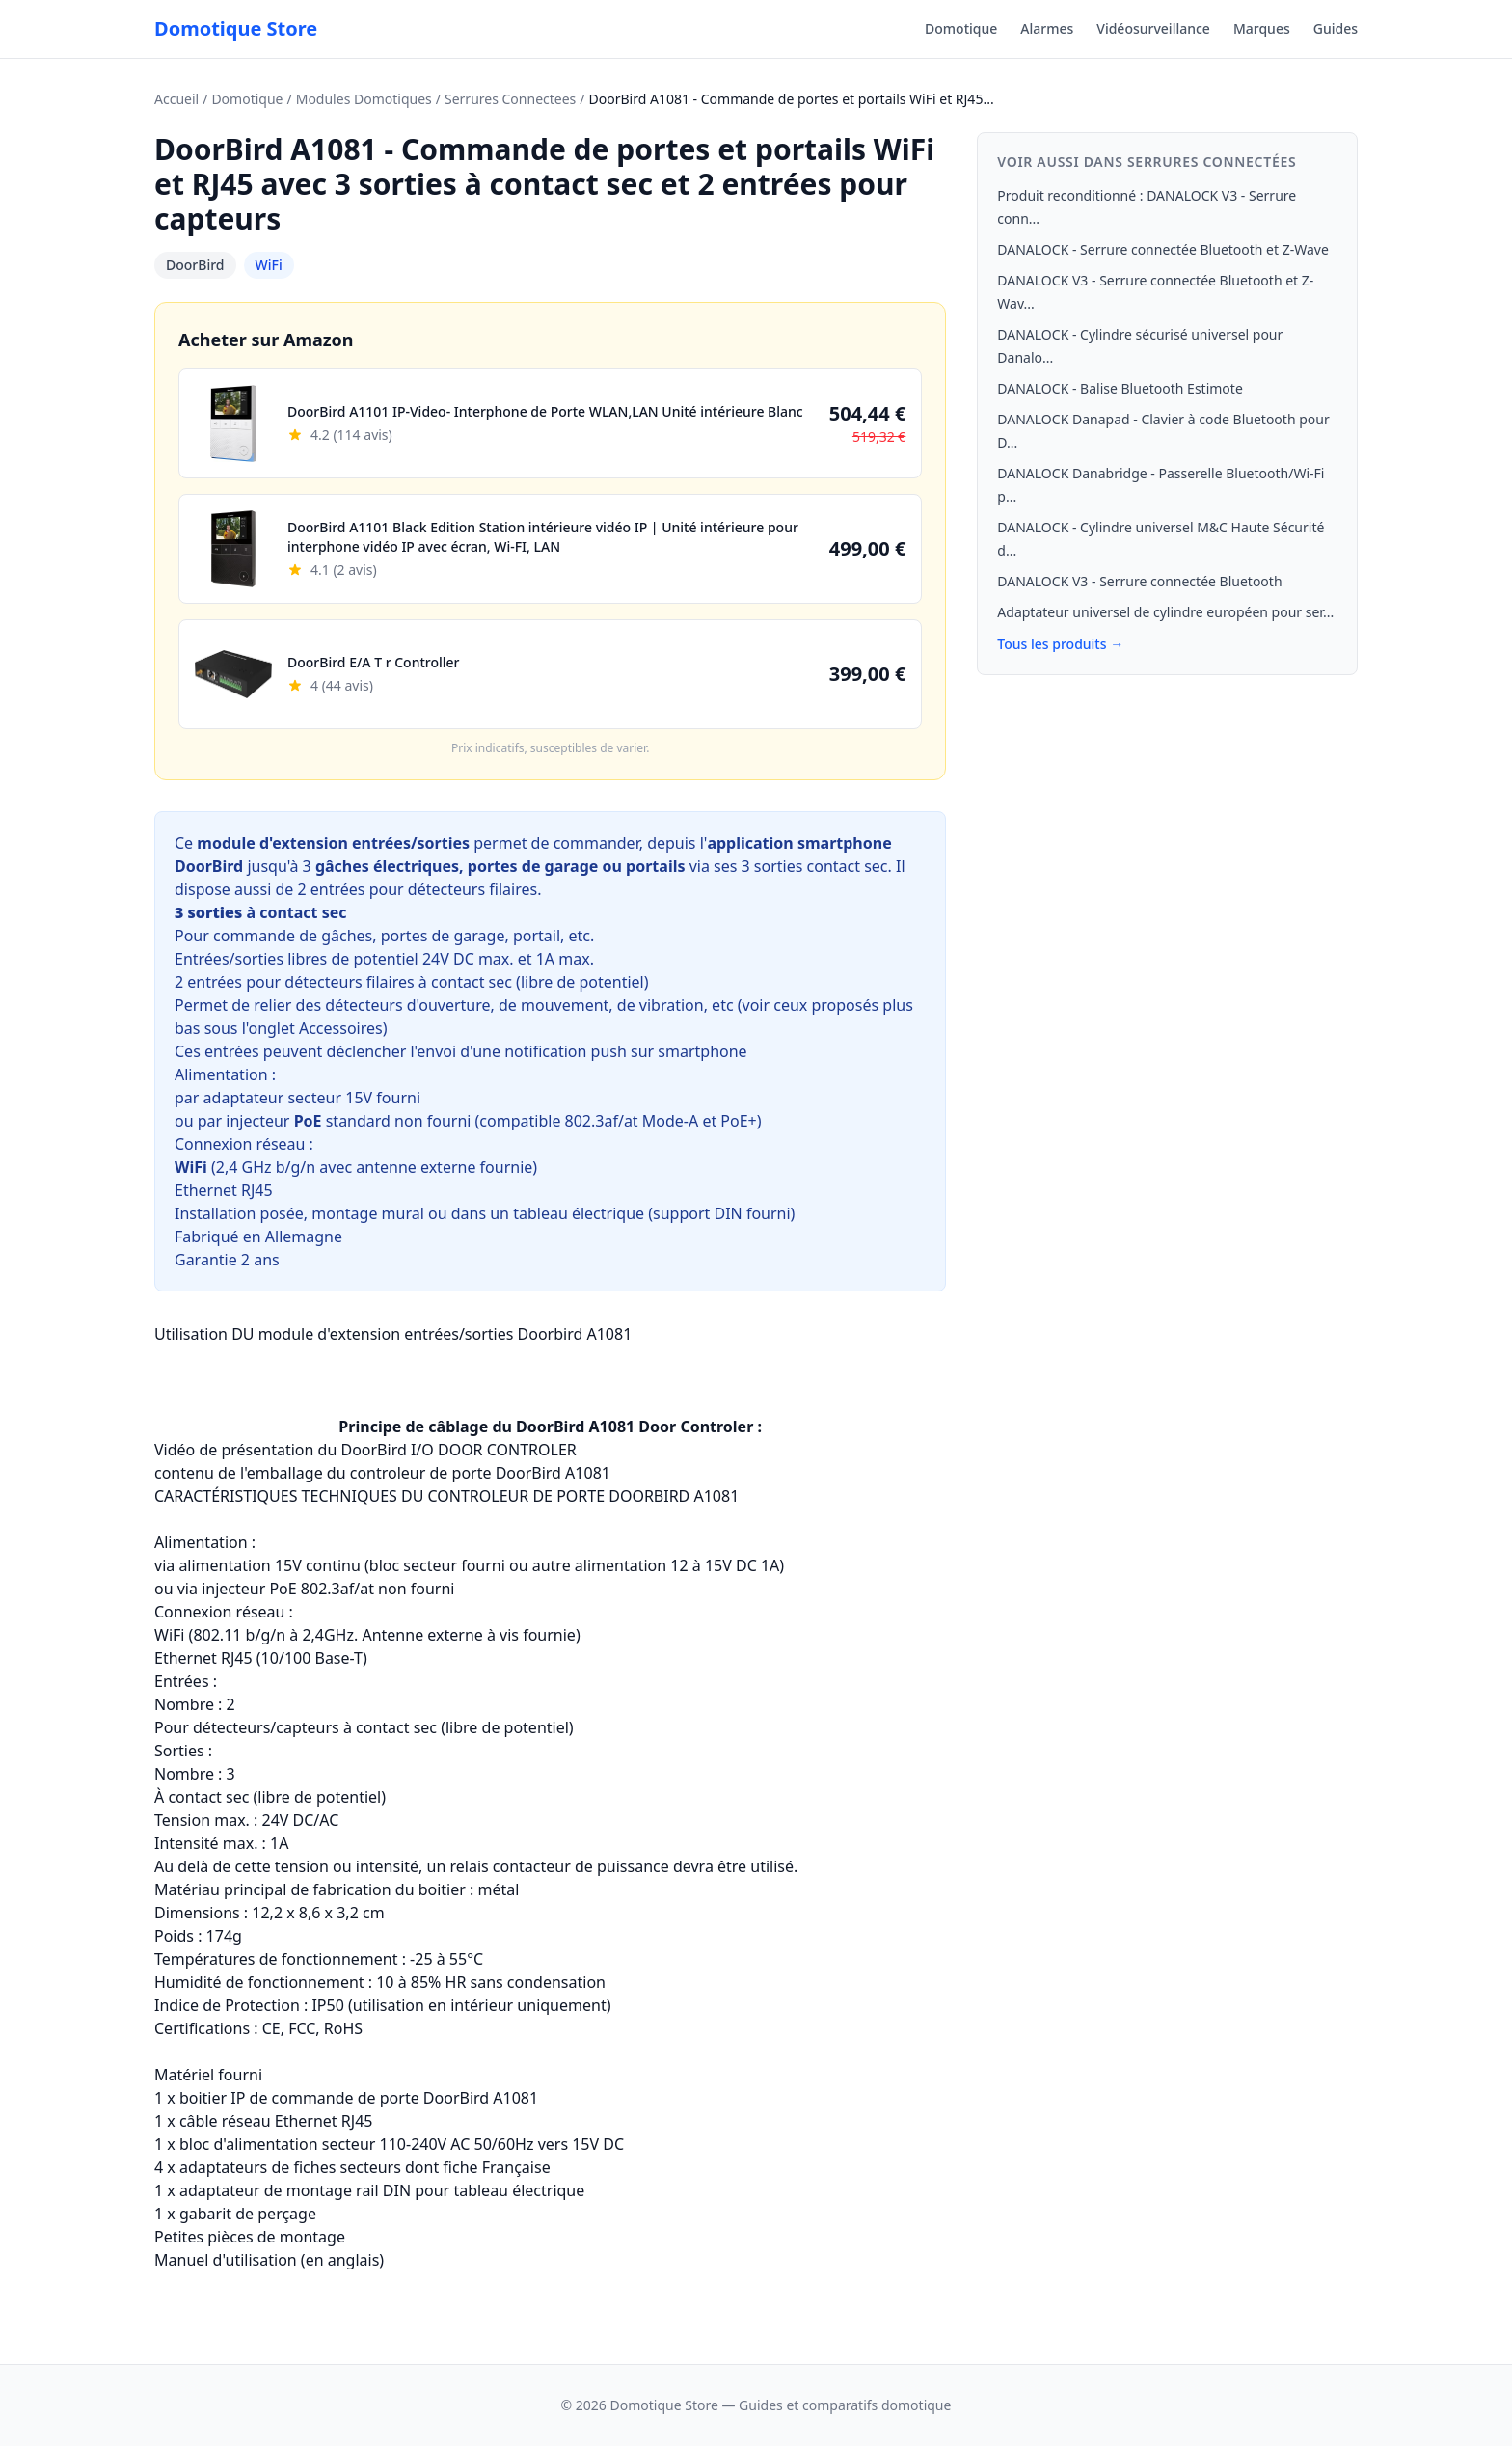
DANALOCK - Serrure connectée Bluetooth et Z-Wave (1163, 249)
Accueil (176, 99)
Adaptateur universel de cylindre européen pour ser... (1165, 612)
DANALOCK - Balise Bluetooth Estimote (1119, 388)
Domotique (961, 28)
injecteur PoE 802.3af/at (288, 1588)
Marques (1261, 28)
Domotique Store (235, 28)
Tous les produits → (1060, 644)
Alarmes (1046, 28)
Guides (1335, 28)
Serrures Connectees (510, 99)
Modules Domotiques (364, 99)
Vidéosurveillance (1153, 28)
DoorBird (195, 265)
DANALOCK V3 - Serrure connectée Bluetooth (1139, 581)
